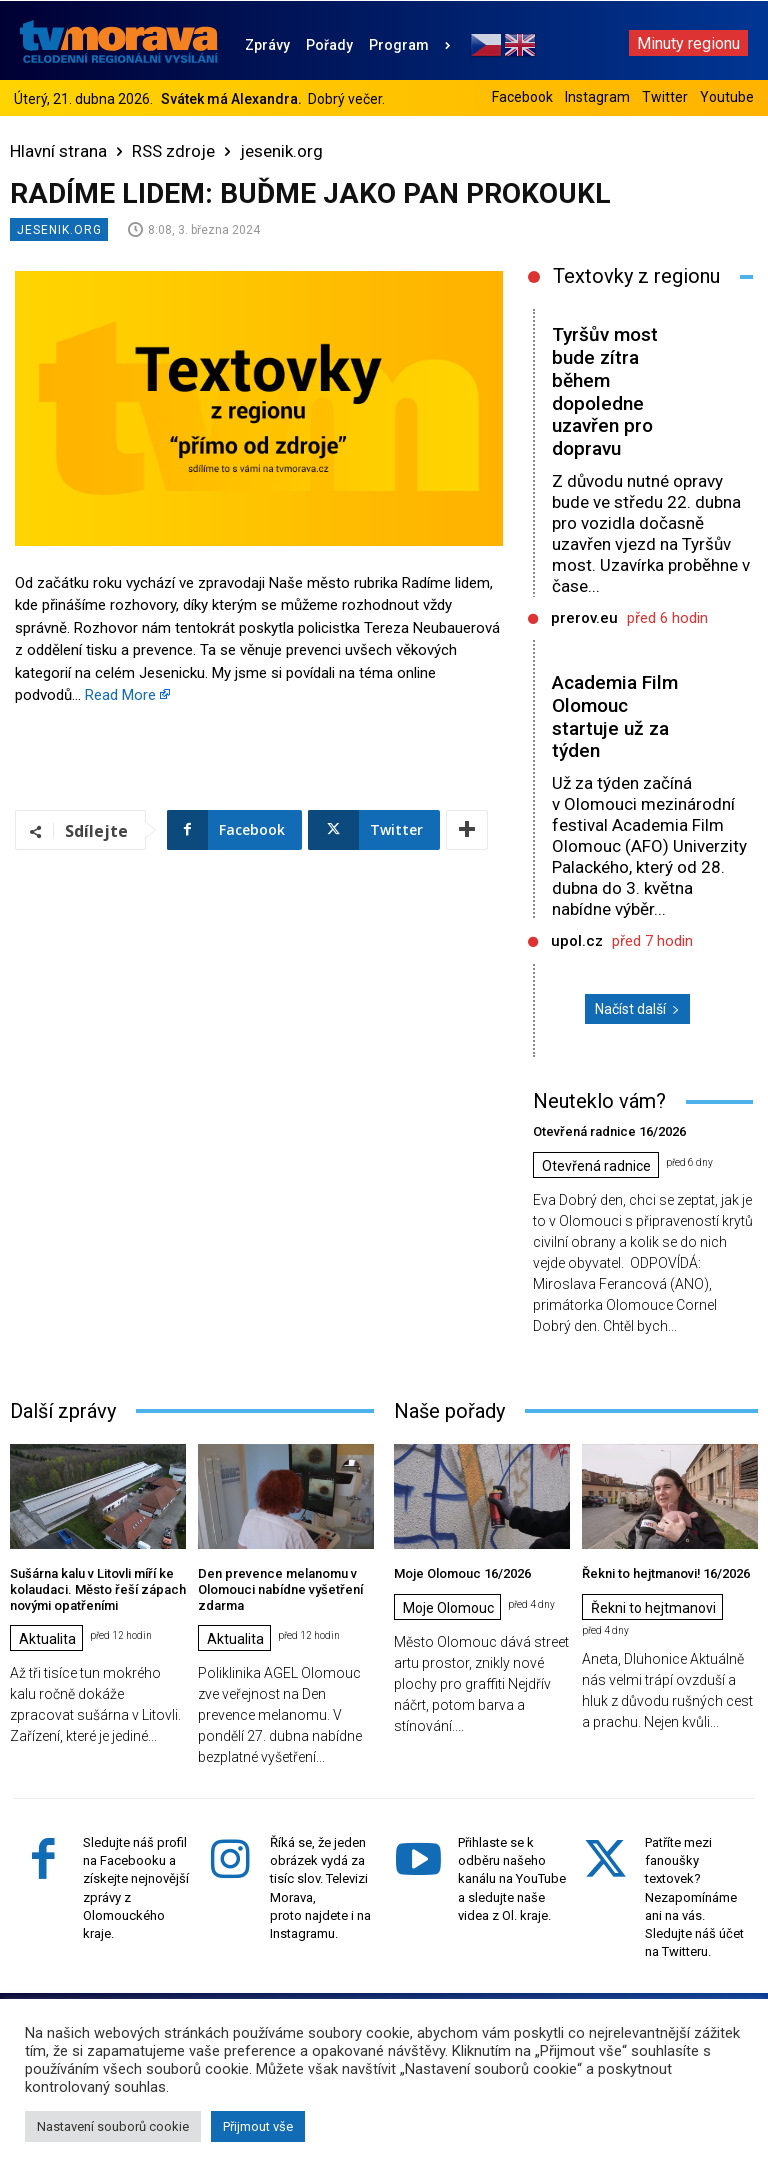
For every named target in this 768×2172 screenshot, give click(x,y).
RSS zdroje (173, 151)
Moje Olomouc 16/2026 (462, 1573)
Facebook (522, 97)
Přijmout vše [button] (258, 2126)
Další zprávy (63, 1411)
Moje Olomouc (448, 1608)
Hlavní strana (58, 151)
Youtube (727, 97)
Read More (120, 695)
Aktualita (47, 1639)
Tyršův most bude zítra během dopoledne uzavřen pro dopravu (605, 391)
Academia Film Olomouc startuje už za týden (615, 716)
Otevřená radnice (596, 1166)
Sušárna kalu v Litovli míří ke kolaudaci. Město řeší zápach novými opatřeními (98, 1589)
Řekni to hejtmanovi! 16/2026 (666, 1573)
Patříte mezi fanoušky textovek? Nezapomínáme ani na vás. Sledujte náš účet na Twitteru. (694, 1897)
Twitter (665, 97)
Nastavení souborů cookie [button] (113, 2126)
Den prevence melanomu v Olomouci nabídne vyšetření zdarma (280, 1589)
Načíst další (637, 1009)
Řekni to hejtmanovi (653, 1608)
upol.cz (577, 941)
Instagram (597, 97)
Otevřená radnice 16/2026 (609, 1131)
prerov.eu (584, 618)
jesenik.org (281, 151)
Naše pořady (449, 1411)
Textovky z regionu (636, 276)
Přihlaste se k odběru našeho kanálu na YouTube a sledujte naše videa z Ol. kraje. (512, 1879)
